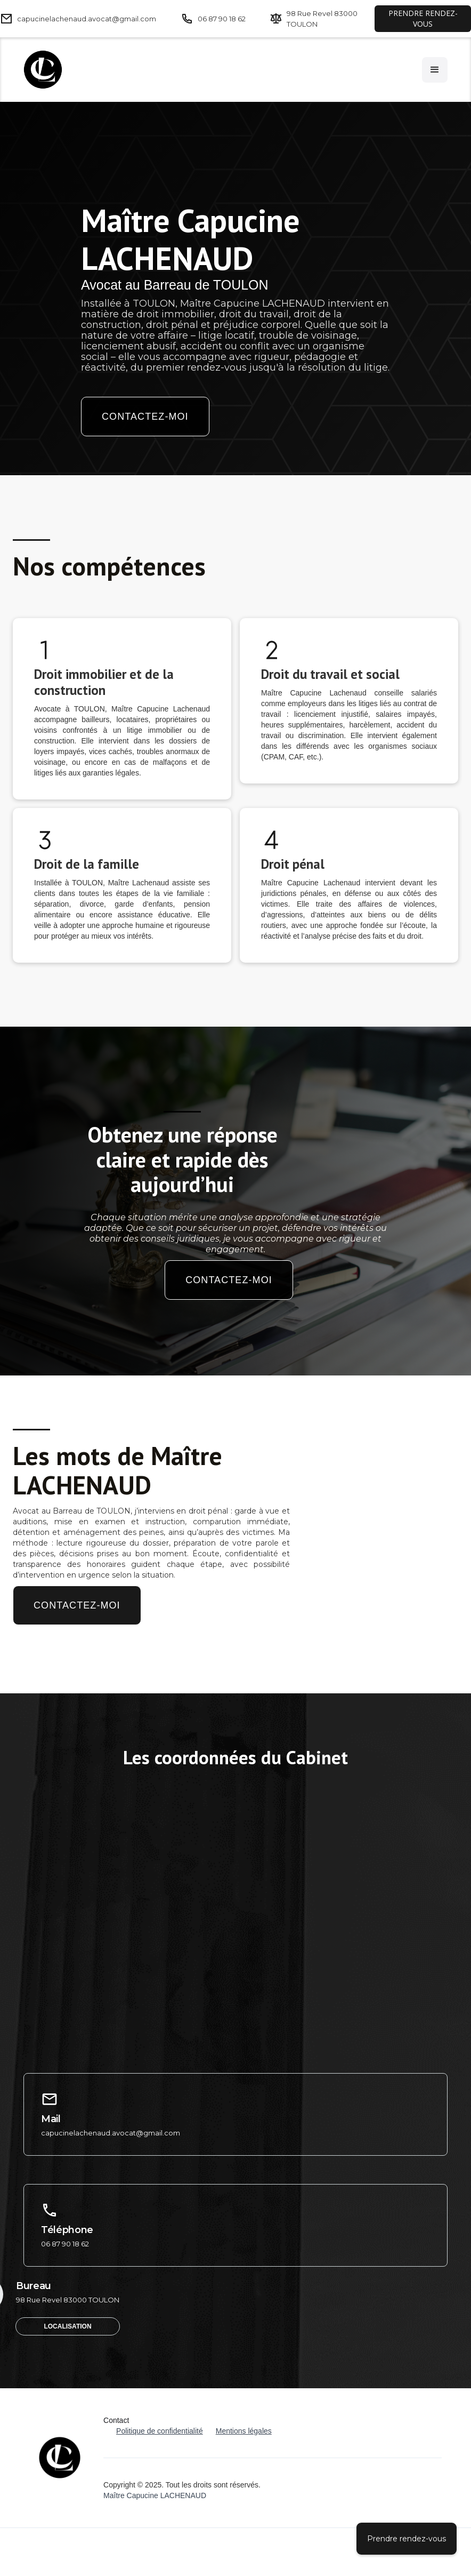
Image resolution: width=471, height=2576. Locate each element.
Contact (116, 2420)
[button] (435, 70)
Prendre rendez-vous (406, 2538)
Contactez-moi (145, 416)
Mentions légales (244, 2431)
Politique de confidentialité (159, 2431)
